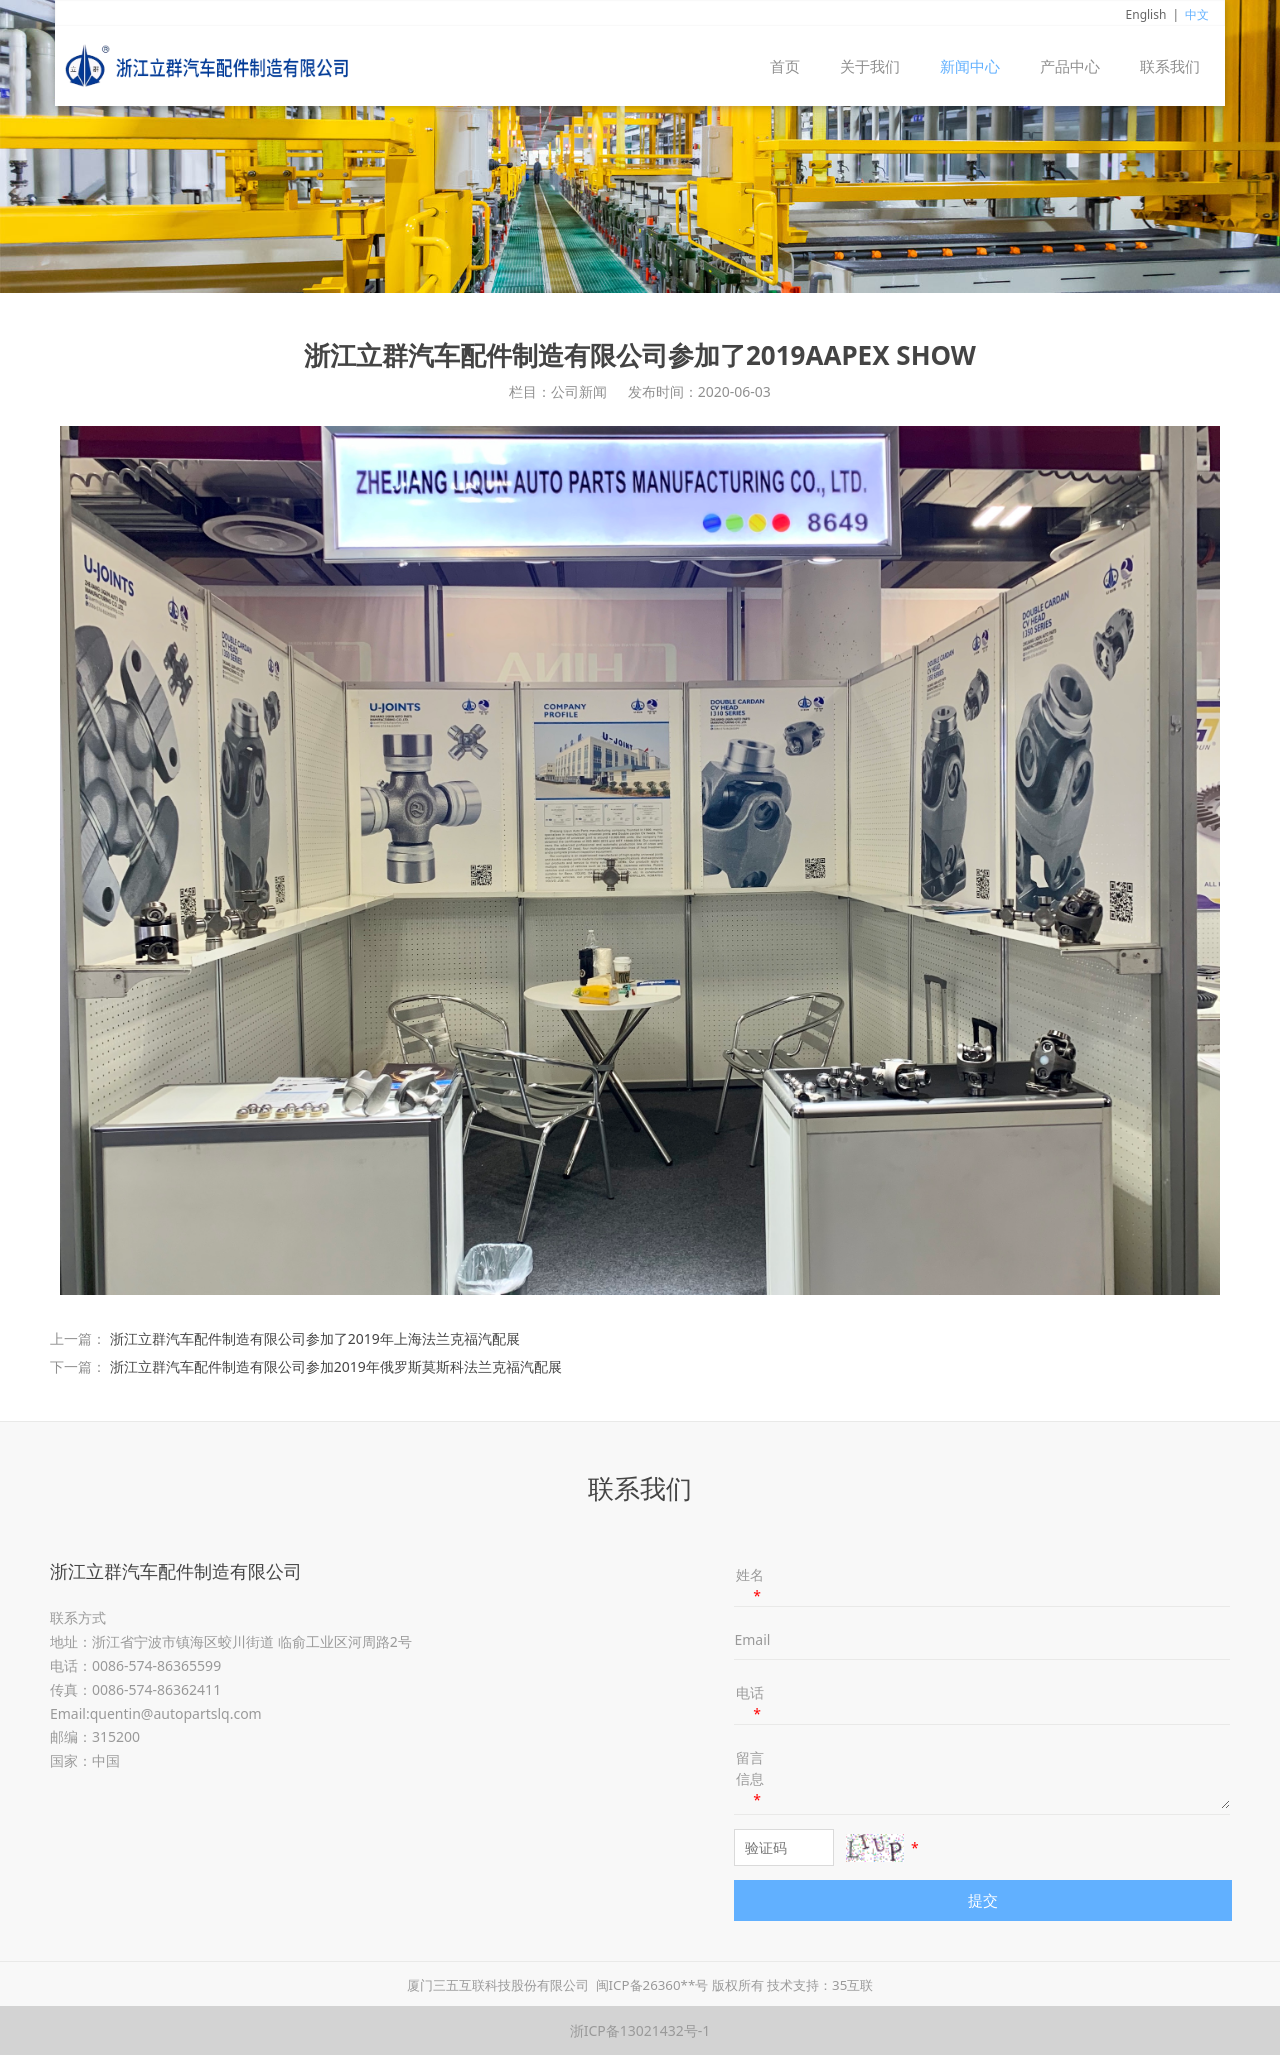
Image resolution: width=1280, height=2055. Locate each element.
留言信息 (750, 1778)
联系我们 (1170, 66)
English (1146, 14)
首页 (785, 66)
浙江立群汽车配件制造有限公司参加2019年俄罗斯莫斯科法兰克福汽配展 (336, 1366)
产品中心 (1070, 66)
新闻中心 (970, 66)
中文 (1197, 14)
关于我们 (870, 66)
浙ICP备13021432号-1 (640, 2030)
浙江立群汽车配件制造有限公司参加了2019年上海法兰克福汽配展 (315, 1338)
